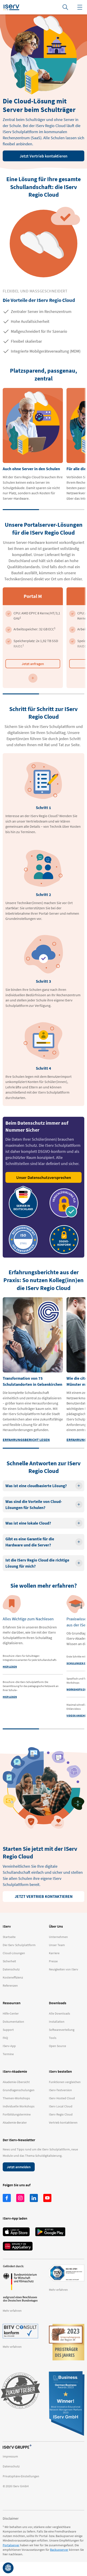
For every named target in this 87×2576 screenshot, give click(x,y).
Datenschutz (11, 2480)
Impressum (10, 2470)
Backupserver (59, 2563)
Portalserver (11, 2559)
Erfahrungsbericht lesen (26, 1453)
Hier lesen (10, 1680)
